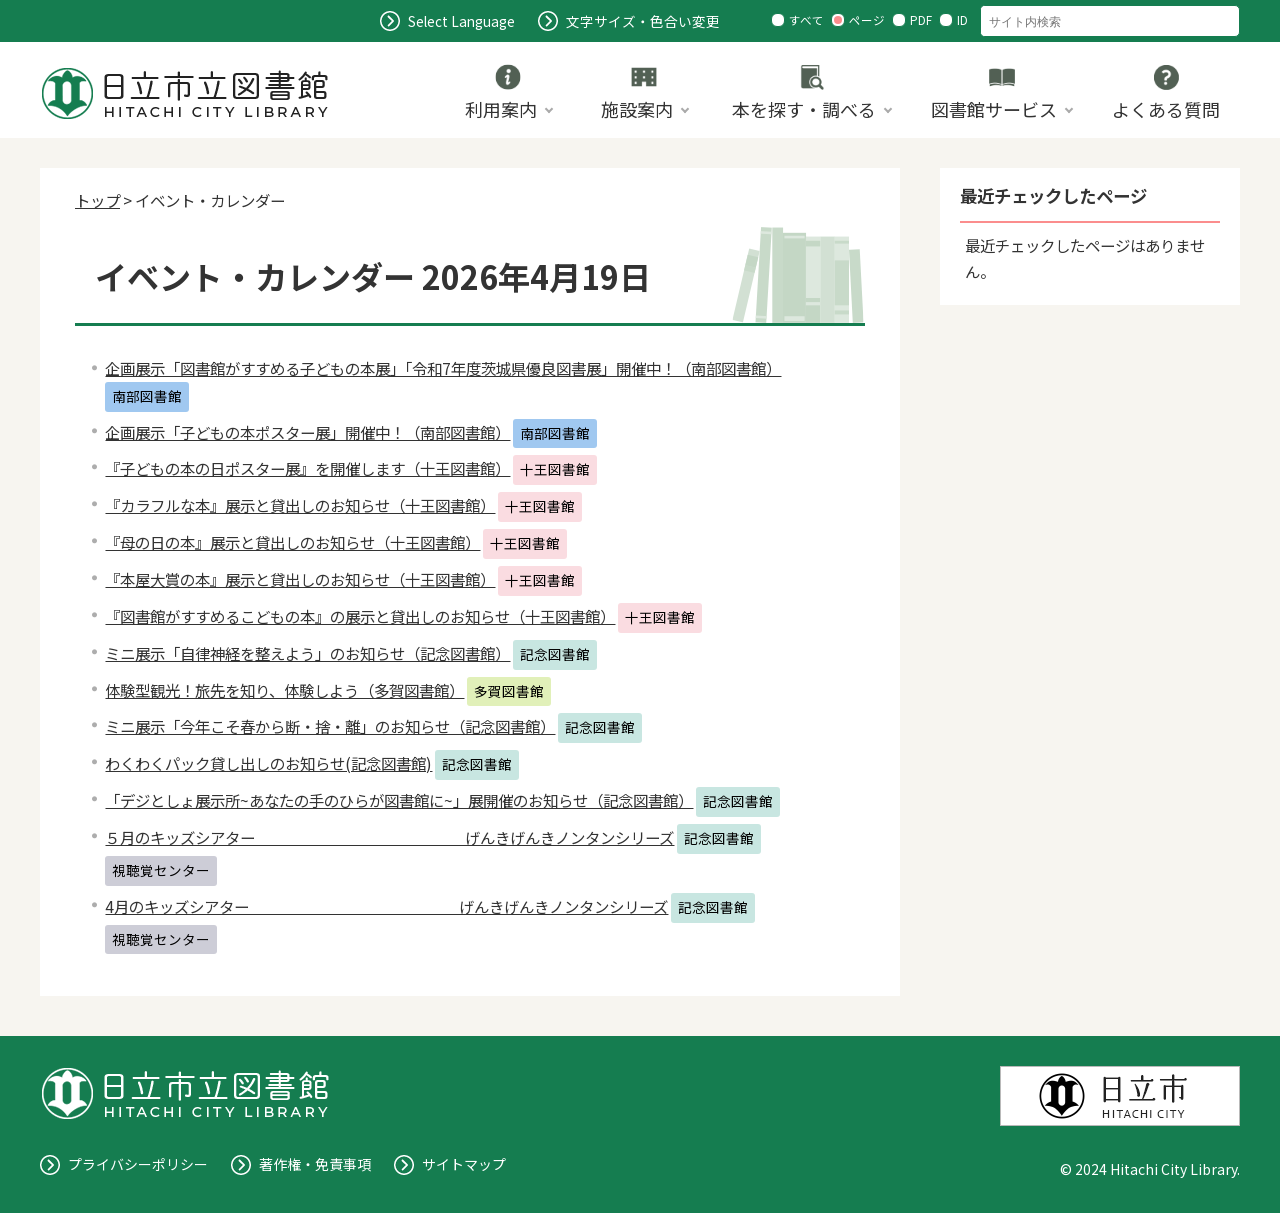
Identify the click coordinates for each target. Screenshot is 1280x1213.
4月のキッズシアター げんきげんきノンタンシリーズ (386, 906)
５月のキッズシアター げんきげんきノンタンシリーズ (389, 837)
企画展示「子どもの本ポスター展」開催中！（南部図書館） (307, 432)
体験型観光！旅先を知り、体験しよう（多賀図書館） (284, 690)
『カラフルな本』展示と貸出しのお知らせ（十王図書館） (300, 505)
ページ (867, 20)
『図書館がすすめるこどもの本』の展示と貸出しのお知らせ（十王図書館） (360, 616)
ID (962, 20)
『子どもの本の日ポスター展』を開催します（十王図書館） (307, 468)
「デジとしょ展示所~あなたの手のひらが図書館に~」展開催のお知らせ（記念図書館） (399, 800)
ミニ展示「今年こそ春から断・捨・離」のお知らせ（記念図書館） (330, 726)
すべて (806, 20)
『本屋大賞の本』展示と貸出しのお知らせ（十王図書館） (300, 579)
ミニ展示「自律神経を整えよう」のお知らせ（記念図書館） (307, 653)
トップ (97, 200)
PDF (921, 20)
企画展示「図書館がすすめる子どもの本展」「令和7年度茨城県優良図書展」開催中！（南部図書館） (443, 368)
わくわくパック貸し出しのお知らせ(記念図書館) (268, 763)
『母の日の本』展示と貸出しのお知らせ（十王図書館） (292, 542)
